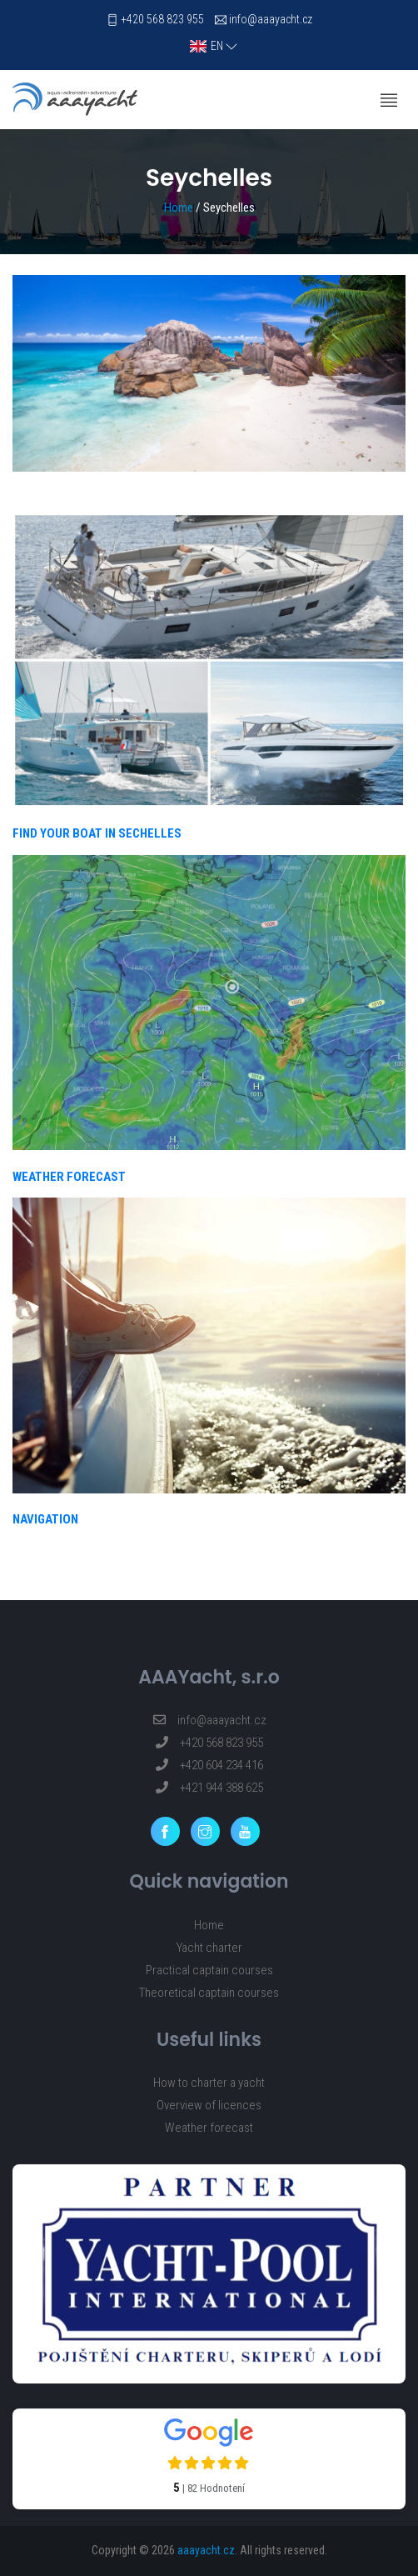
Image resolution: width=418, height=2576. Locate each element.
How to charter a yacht (209, 2082)
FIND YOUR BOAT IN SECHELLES (97, 833)
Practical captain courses (209, 1970)
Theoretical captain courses (209, 1992)
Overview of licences (209, 2105)
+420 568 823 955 (162, 19)
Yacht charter (209, 1947)
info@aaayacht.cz (270, 19)
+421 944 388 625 (209, 1787)
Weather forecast (209, 2127)
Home (178, 207)
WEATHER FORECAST (69, 1176)
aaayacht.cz (206, 2550)
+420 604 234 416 (209, 1765)
